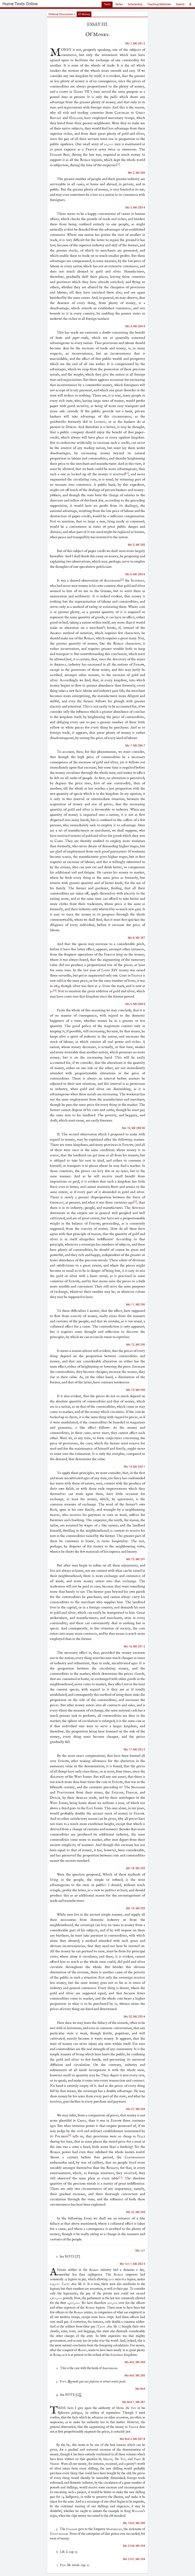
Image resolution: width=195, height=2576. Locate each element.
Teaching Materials (159, 4)
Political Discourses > (61, 14)
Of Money (84, 14)
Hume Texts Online (20, 3)
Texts (107, 4)
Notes (119, 4)
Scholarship (135, 4)
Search (180, 4)
